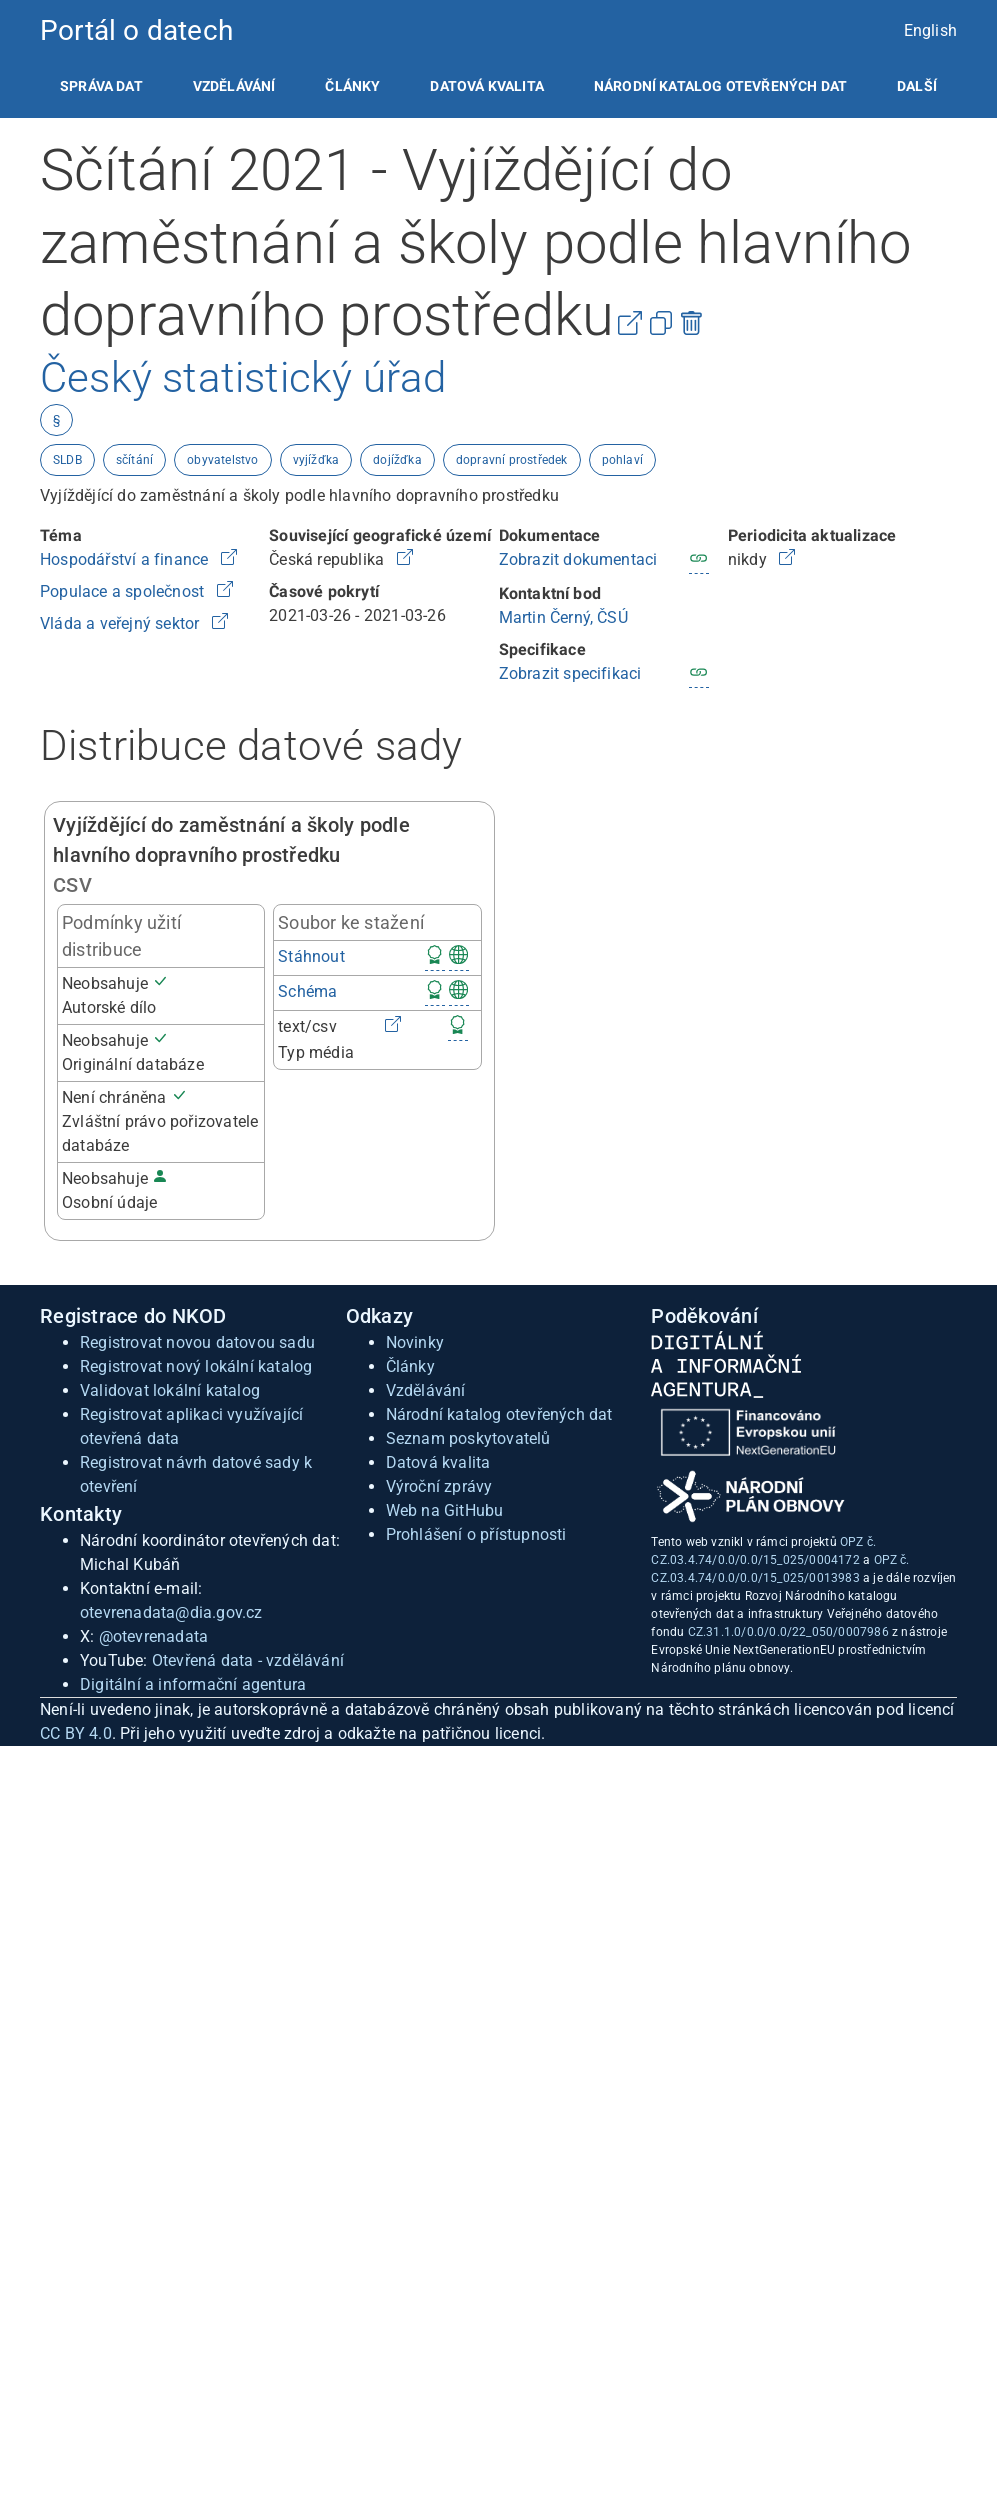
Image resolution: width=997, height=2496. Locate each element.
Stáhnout (311, 956)
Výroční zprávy (439, 1486)
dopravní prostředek (512, 460)
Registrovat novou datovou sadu (197, 1342)
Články (352, 86)
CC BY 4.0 (76, 1733)
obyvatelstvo (222, 460)
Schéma (307, 991)
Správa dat (101, 86)
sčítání (134, 460)
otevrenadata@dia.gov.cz (171, 1612)
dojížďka (397, 460)
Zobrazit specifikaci (570, 673)
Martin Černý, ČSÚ (563, 617)
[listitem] (101, 86)
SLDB (67, 460)
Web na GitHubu (445, 1510)
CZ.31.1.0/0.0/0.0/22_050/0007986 (788, 1632)
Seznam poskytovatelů (468, 1438)
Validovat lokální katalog (170, 1390)
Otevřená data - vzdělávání (248, 1660)
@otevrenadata (154, 1636)
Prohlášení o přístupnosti (476, 1534)
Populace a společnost (124, 591)
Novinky (415, 1342)
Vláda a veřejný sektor (122, 623)
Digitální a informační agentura (193, 1684)
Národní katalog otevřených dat (499, 1414)
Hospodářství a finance (126, 559)
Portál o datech (136, 30)
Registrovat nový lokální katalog (196, 1366)
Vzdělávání (234, 86)
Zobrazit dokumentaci (578, 559)
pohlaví (622, 460)
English (930, 30)
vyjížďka (316, 460)
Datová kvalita (486, 86)
